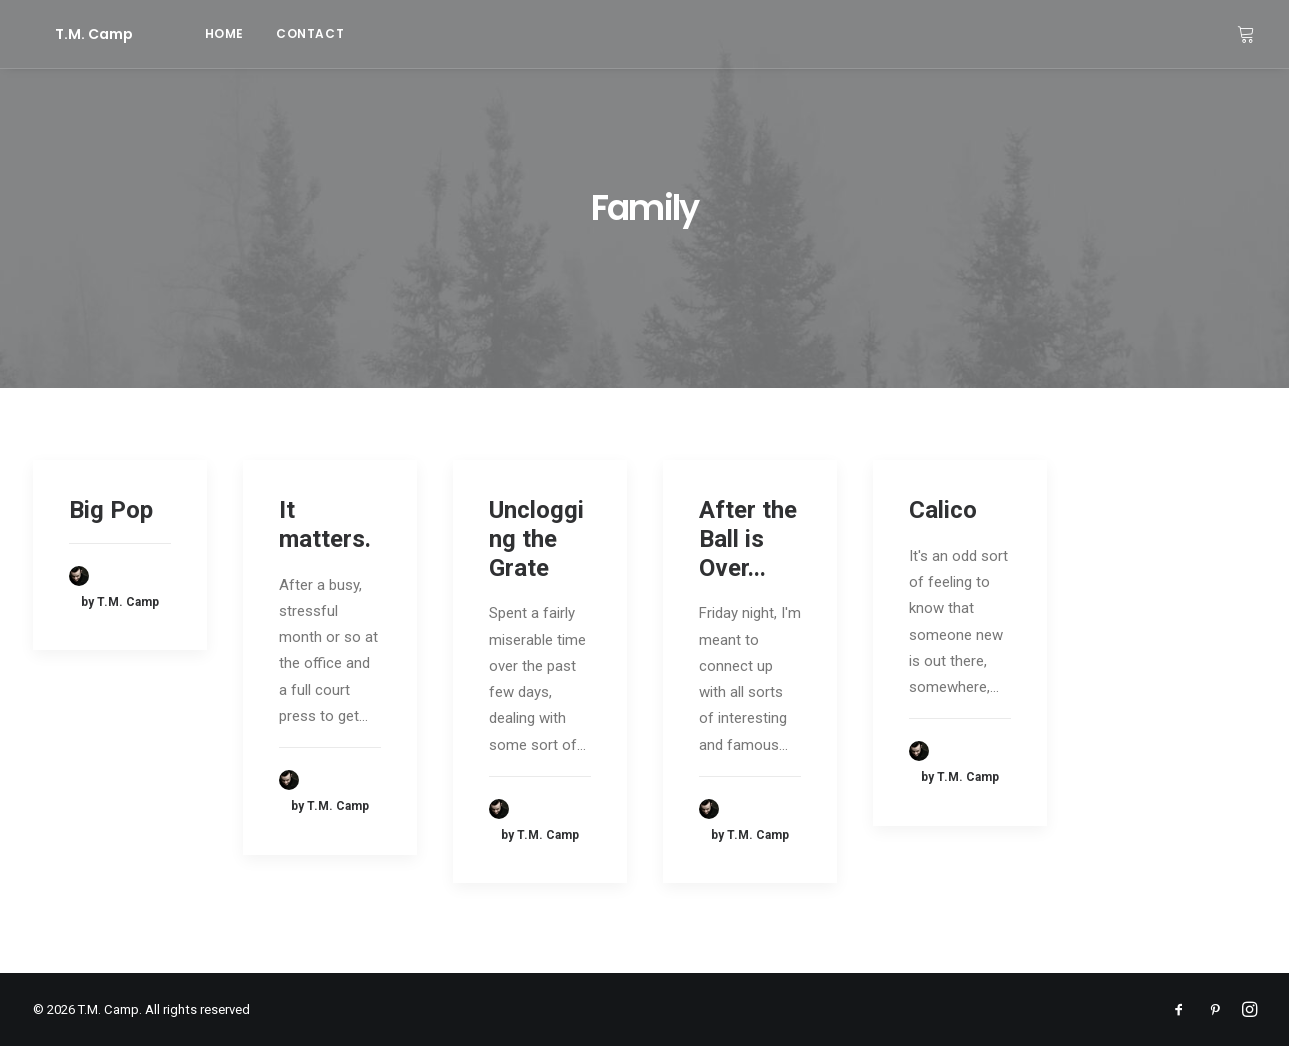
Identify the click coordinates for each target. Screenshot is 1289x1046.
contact (266, 33)
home (180, 33)
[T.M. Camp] (72, 34)
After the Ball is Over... (748, 539)
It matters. (325, 524)
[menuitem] (180, 34)
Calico (943, 510)
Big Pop (111, 510)
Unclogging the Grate (536, 539)
